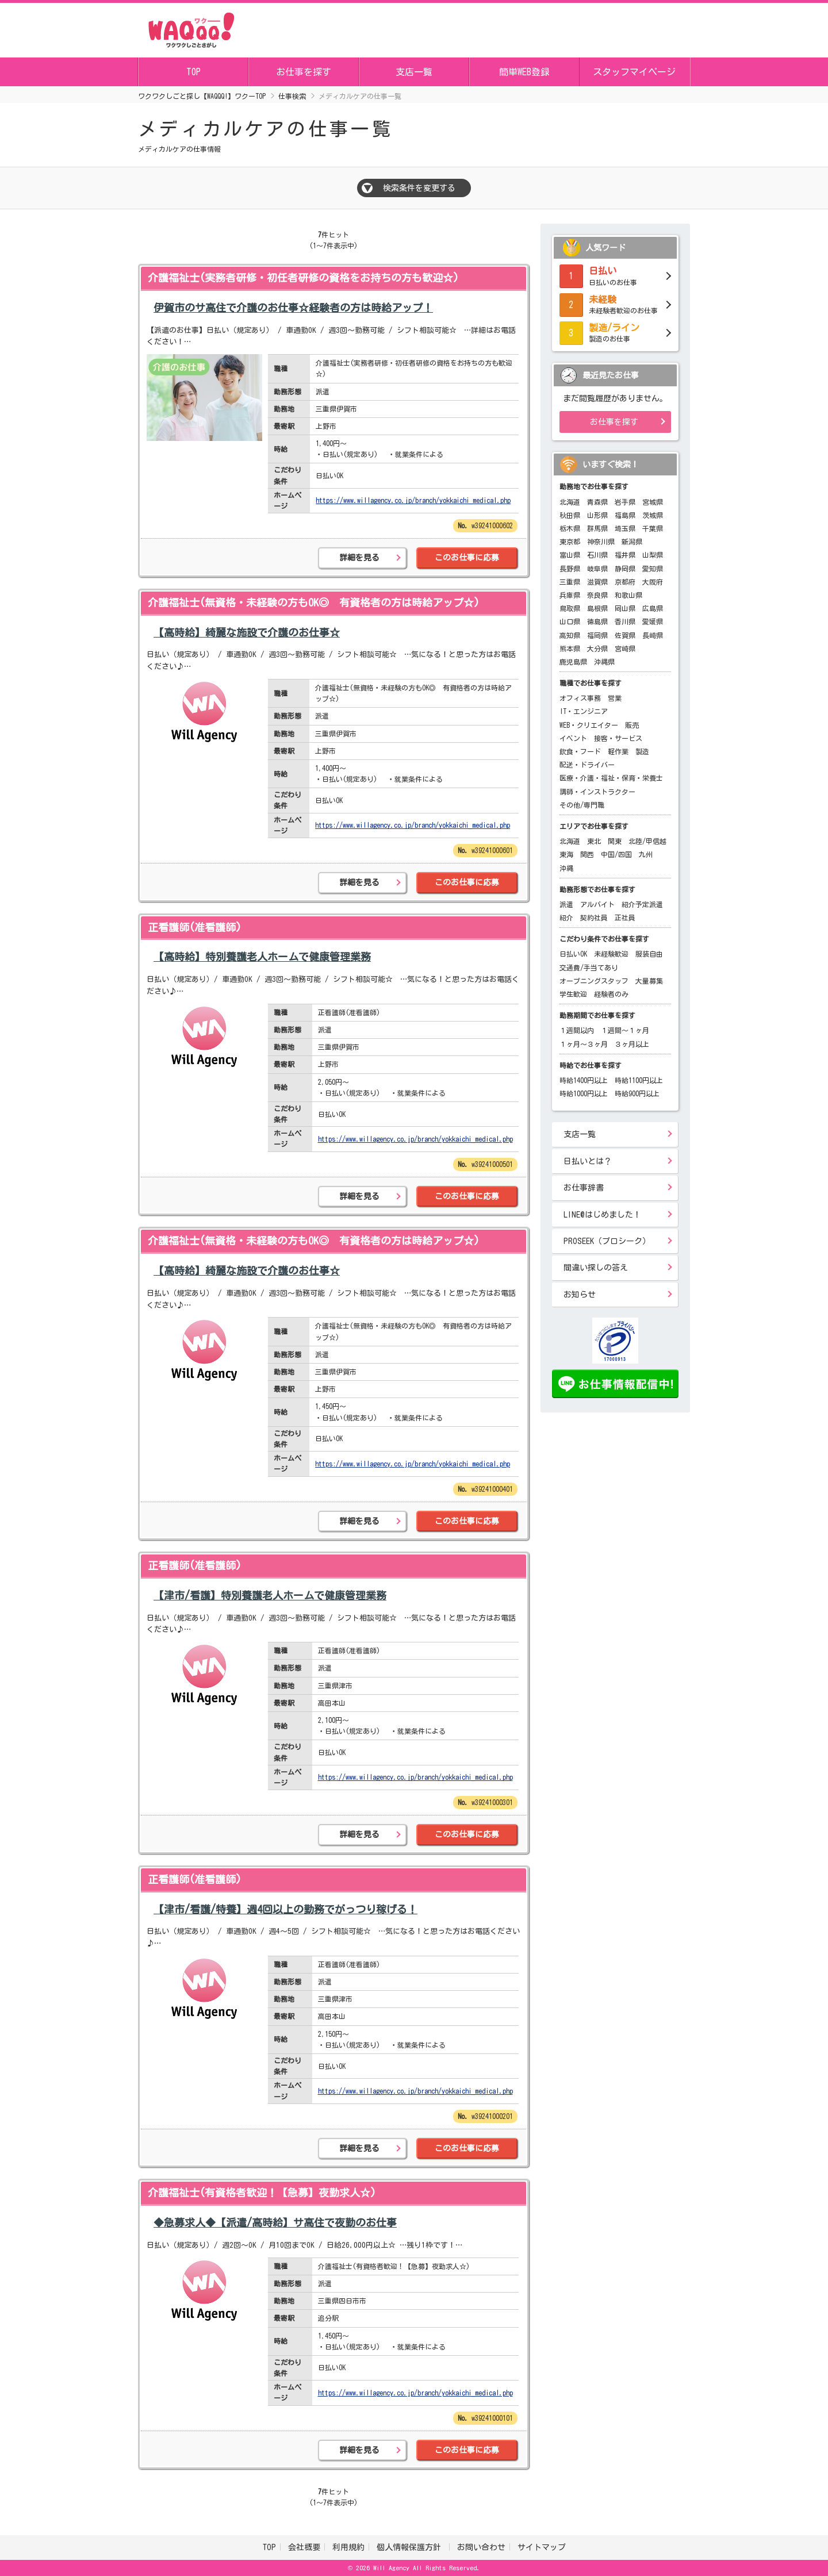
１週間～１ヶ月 (625, 1030)
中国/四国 (616, 854)
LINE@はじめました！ (602, 1215)
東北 (594, 841)
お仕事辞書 (584, 1188)
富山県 (569, 554)
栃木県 (569, 528)
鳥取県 (569, 608)
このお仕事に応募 (467, 558)
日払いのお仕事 (615, 274)
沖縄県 (604, 661)
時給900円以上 (637, 1093)
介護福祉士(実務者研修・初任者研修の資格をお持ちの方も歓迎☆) (303, 277)
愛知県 (652, 568)
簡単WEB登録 (524, 71)
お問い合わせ (481, 2547)
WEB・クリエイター (588, 724)
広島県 (652, 608)
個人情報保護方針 (411, 2547)
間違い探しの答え (596, 1268)
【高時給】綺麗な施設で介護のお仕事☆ (247, 632)
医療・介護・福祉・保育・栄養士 (611, 777)
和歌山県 (628, 595)
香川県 (625, 621)
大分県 (597, 648)
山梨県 (652, 554)
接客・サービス (618, 738)
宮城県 (652, 501)
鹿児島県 (573, 661)
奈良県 (597, 595)
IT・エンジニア (583, 711)
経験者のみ (611, 994)
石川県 (597, 554)
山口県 (569, 621)
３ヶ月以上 (632, 1044)
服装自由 (649, 953)
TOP (193, 71)
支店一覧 (414, 71)
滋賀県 (597, 581)
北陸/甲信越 (647, 841)
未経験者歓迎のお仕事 (615, 303)
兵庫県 (569, 595)
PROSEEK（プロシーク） (607, 1241)
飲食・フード (580, 751)
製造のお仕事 (615, 331)
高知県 (569, 635)
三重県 (569, 581)
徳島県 (597, 621)
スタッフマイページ (634, 71)
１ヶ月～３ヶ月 (583, 1044)
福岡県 (597, 635)
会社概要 (304, 2547)
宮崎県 (625, 648)
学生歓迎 (573, 994)
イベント (573, 738)
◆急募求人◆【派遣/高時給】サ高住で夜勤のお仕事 (275, 2222)
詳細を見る (359, 558)
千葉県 (652, 528)
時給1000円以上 (583, 1093)
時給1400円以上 (583, 1080)
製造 (642, 751)
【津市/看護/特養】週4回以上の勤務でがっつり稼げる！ (285, 1909)
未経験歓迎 (611, 953)
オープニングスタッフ (593, 980)
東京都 (569, 541)
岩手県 (625, 501)
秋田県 (569, 515)
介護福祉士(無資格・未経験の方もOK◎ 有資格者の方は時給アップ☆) (314, 602)
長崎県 (652, 635)
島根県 (597, 608)
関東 (615, 841)
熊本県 (569, 648)
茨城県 (652, 515)
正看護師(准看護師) (194, 927)
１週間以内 (576, 1030)
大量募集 (649, 980)
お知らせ (580, 1295)
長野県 (569, 568)
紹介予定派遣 (642, 904)
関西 (587, 854)
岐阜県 (597, 568)
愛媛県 (652, 621)
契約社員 (594, 917)
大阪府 (652, 581)
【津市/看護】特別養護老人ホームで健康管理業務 (270, 1595)
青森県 (597, 501)
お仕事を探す (303, 71)
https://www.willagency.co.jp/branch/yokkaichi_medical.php (413, 500)
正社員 (625, 917)
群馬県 (597, 528)
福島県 (625, 515)
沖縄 (566, 868)
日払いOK (573, 953)
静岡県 (625, 568)
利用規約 (348, 2547)
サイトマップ (542, 2547)
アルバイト (597, 904)
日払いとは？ (588, 1161)
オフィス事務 (580, 697)
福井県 (625, 554)
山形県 (597, 515)
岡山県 (625, 608)
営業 (615, 697)
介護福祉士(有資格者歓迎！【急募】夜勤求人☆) (262, 2192)
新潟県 (632, 541)
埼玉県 (625, 528)
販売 (632, 724)
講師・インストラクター (597, 791)
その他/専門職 (581, 804)
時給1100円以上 (639, 1080)
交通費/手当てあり (588, 967)
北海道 (569, 501)
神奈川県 (601, 541)
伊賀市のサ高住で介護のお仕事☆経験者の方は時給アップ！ (293, 307)
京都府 (625, 581)
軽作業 (618, 751)
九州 (646, 854)
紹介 (566, 917)
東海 (566, 854)
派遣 (566, 904)
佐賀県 (625, 635)
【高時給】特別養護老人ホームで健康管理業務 (262, 956)
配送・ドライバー (587, 764)
